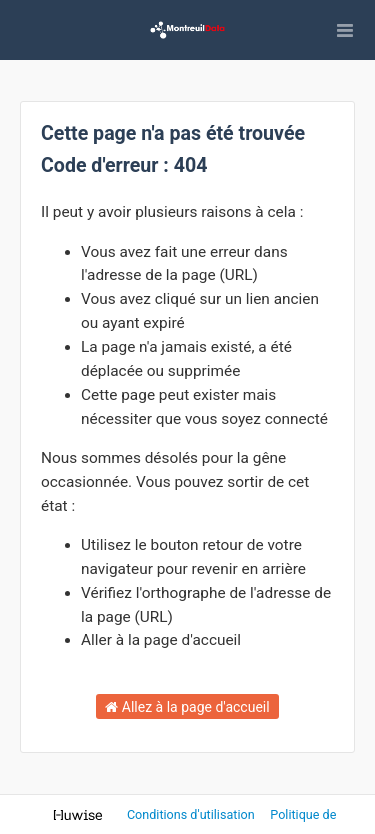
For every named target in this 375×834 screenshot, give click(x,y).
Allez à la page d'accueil (187, 707)
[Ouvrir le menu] (345, 30)
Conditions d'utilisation (192, 814)
